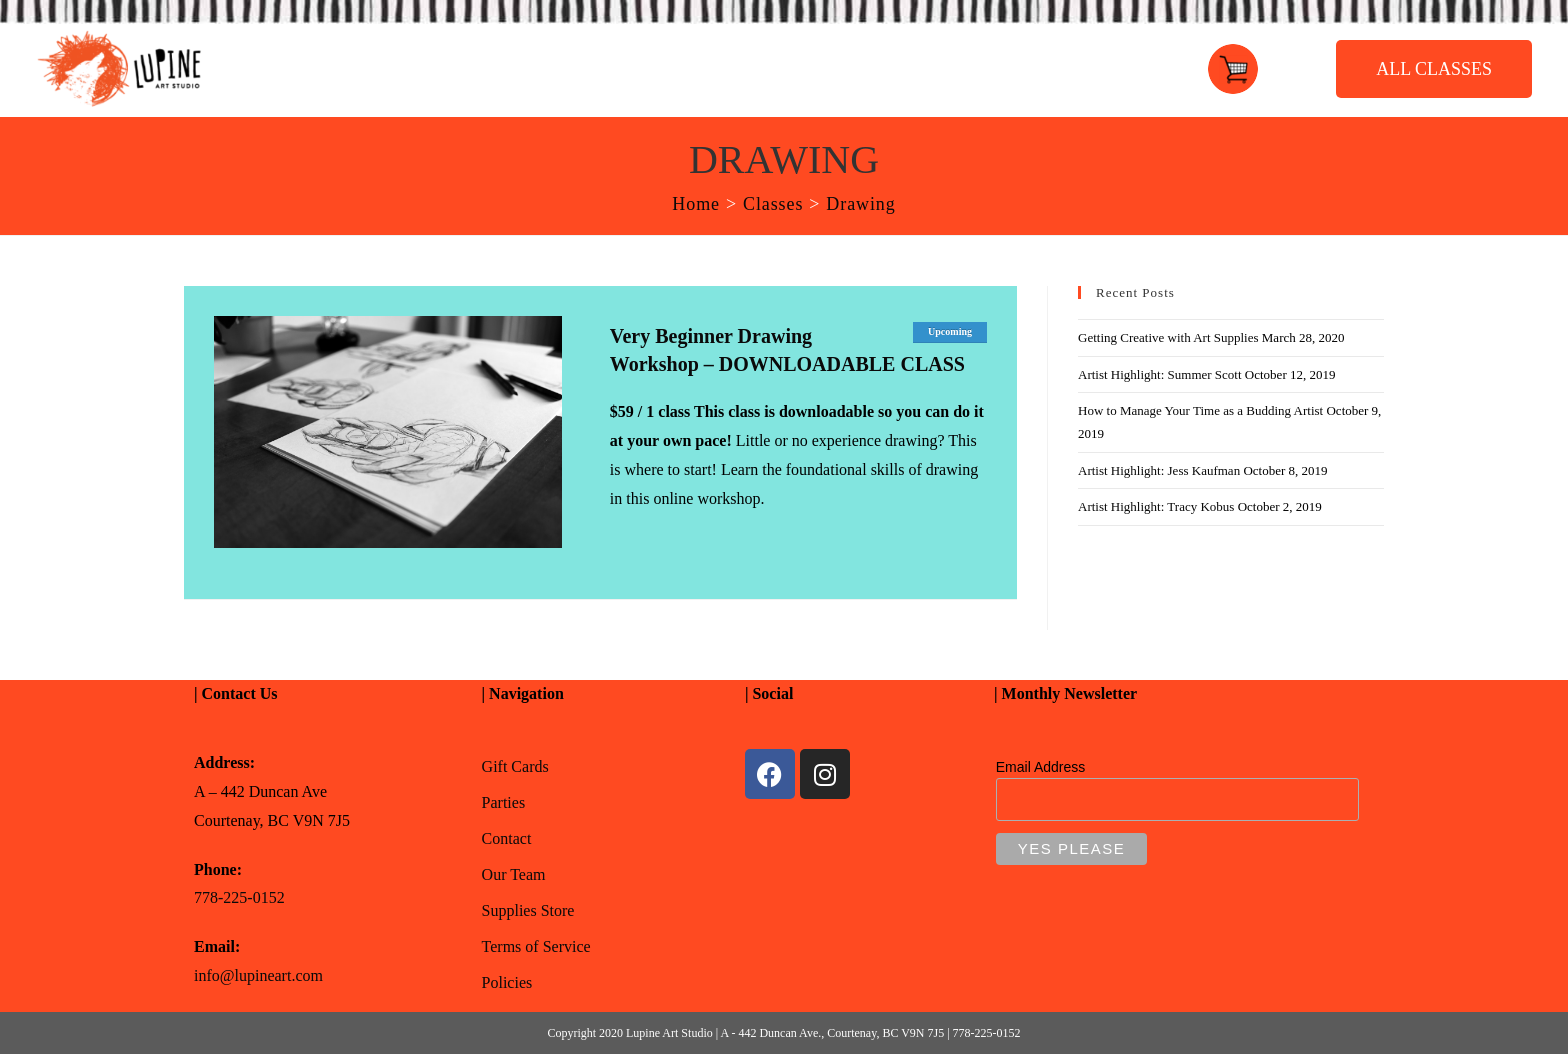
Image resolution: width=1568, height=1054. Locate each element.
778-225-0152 (239, 897)
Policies (507, 982)
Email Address (1040, 767)
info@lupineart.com (258, 975)
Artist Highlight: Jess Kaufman (1159, 470)
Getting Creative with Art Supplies (1168, 337)
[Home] (696, 204)
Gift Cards (515, 766)
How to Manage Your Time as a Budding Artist (1200, 410)
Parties (504, 802)
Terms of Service (536, 946)
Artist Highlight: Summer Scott (1160, 374)
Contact (507, 838)
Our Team (514, 874)
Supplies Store (528, 910)
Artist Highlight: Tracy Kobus (1156, 506)
